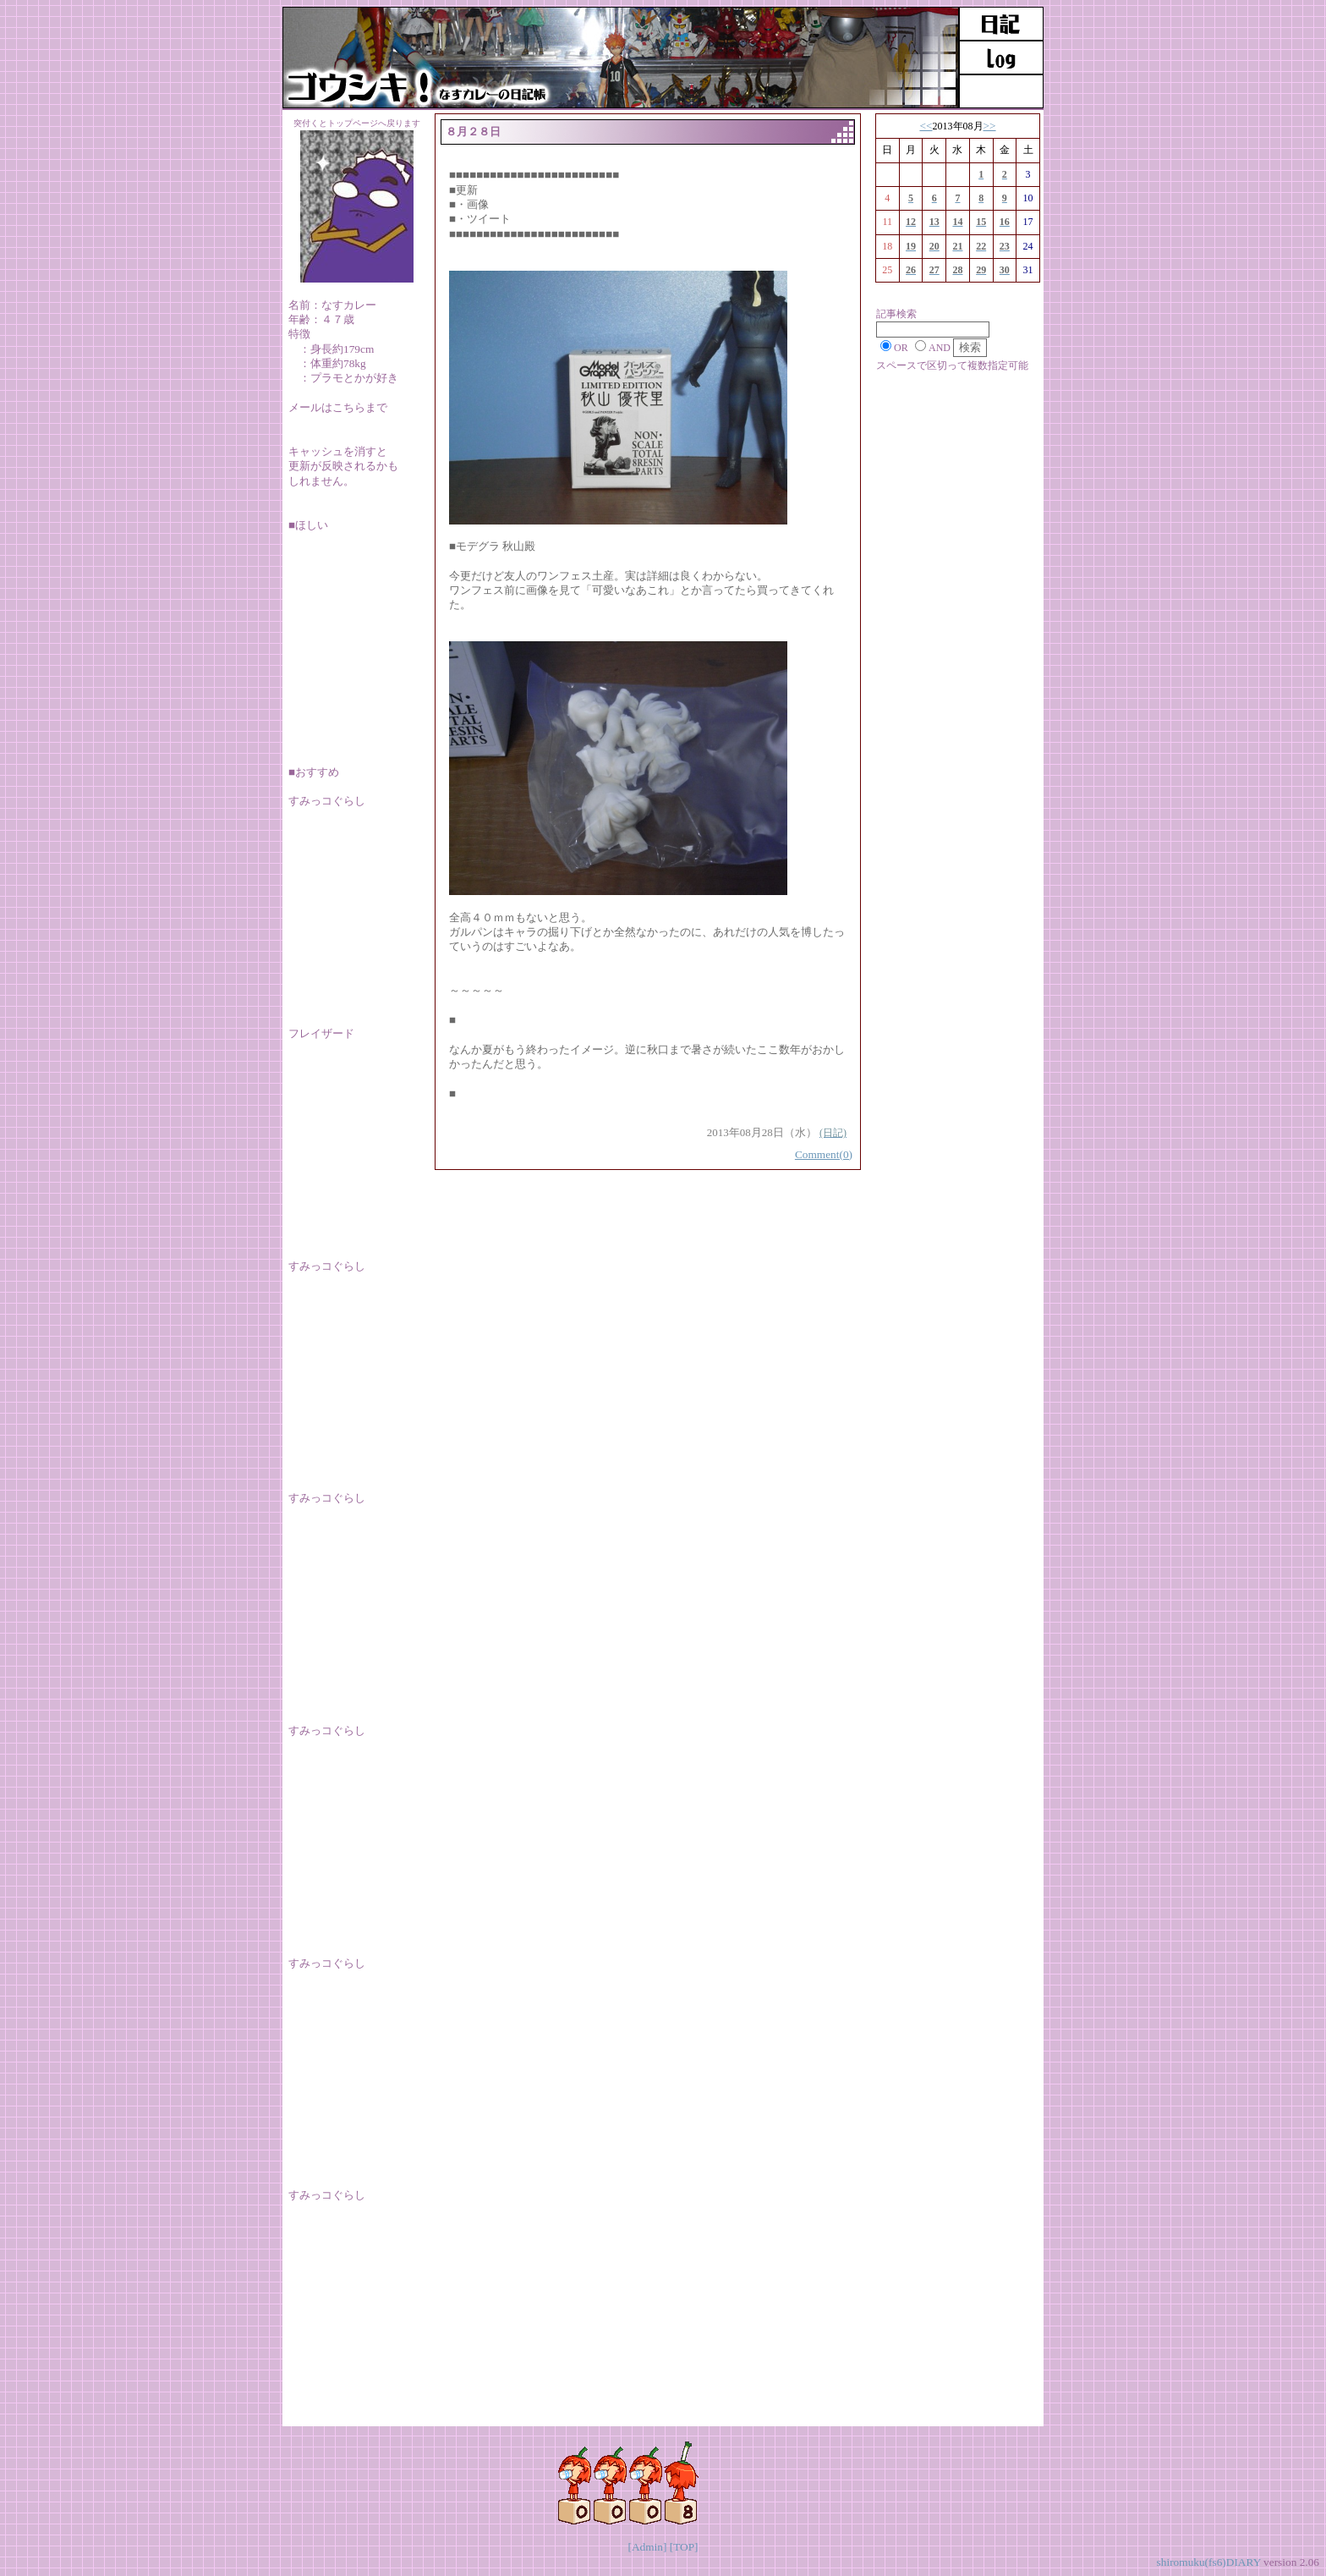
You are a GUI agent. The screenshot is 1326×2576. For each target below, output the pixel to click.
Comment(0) (823, 1154)
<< (925, 125)
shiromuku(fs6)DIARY (1209, 2562)
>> (990, 125)
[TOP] (684, 2546)
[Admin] (646, 2546)
